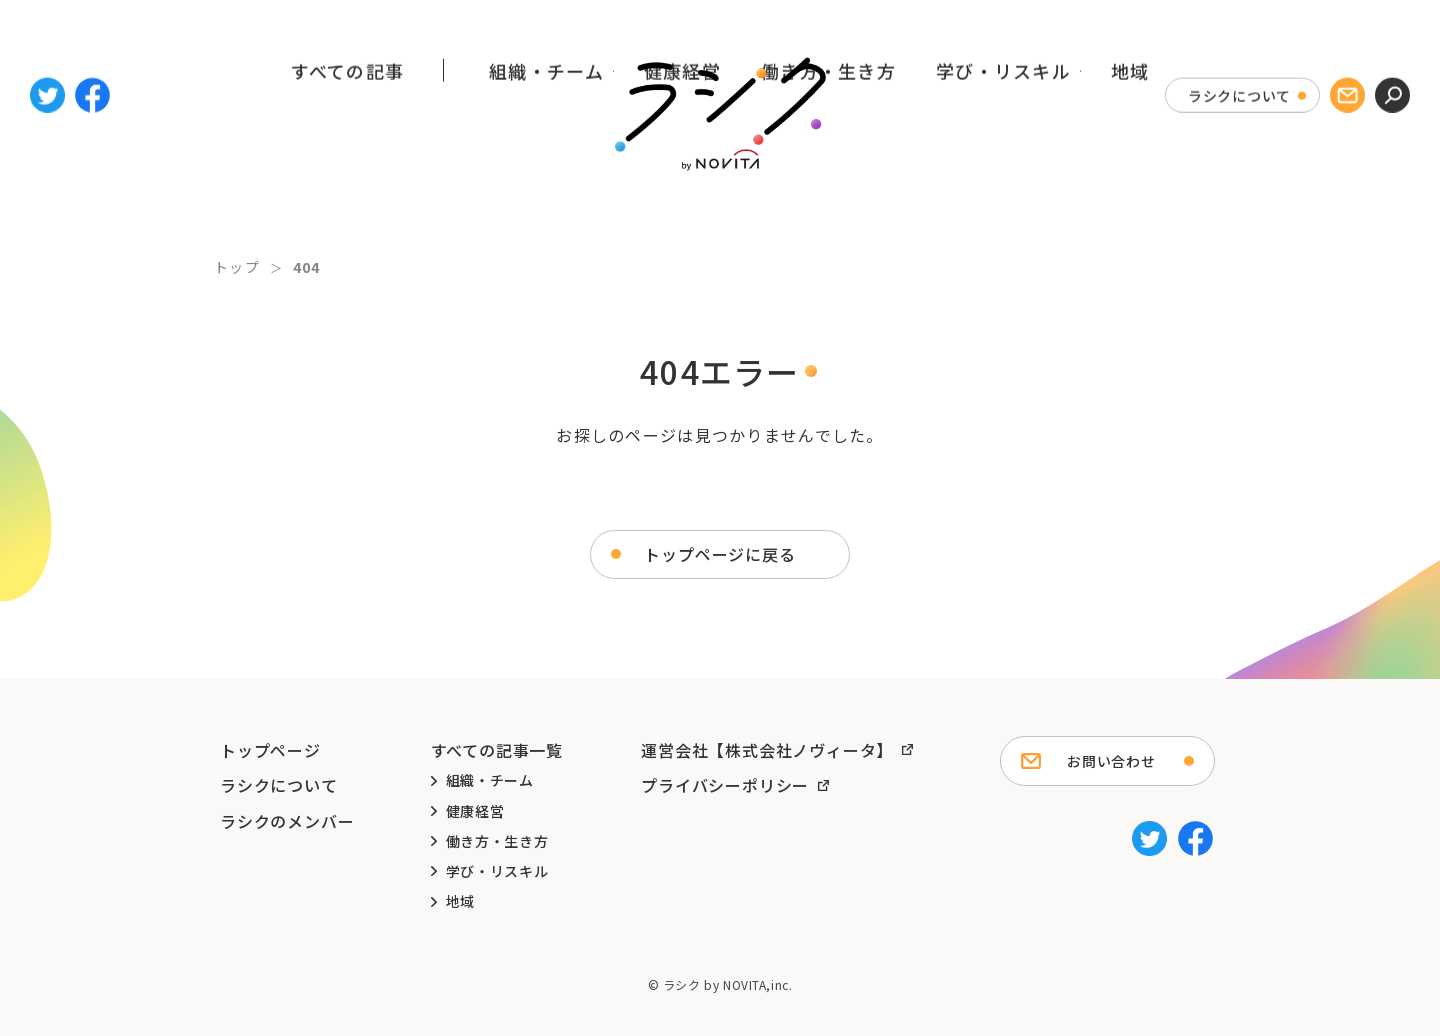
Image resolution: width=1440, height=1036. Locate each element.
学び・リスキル (1003, 193)
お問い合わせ (1111, 761)
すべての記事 (348, 193)
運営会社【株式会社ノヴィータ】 (767, 750)
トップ (237, 267)
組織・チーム (546, 193)
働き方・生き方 (828, 193)
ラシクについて (1239, 68)
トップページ (270, 750)
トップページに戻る (719, 554)
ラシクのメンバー (287, 821)
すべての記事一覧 (497, 750)
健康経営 (682, 193)
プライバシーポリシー (725, 785)
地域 (1130, 193)
